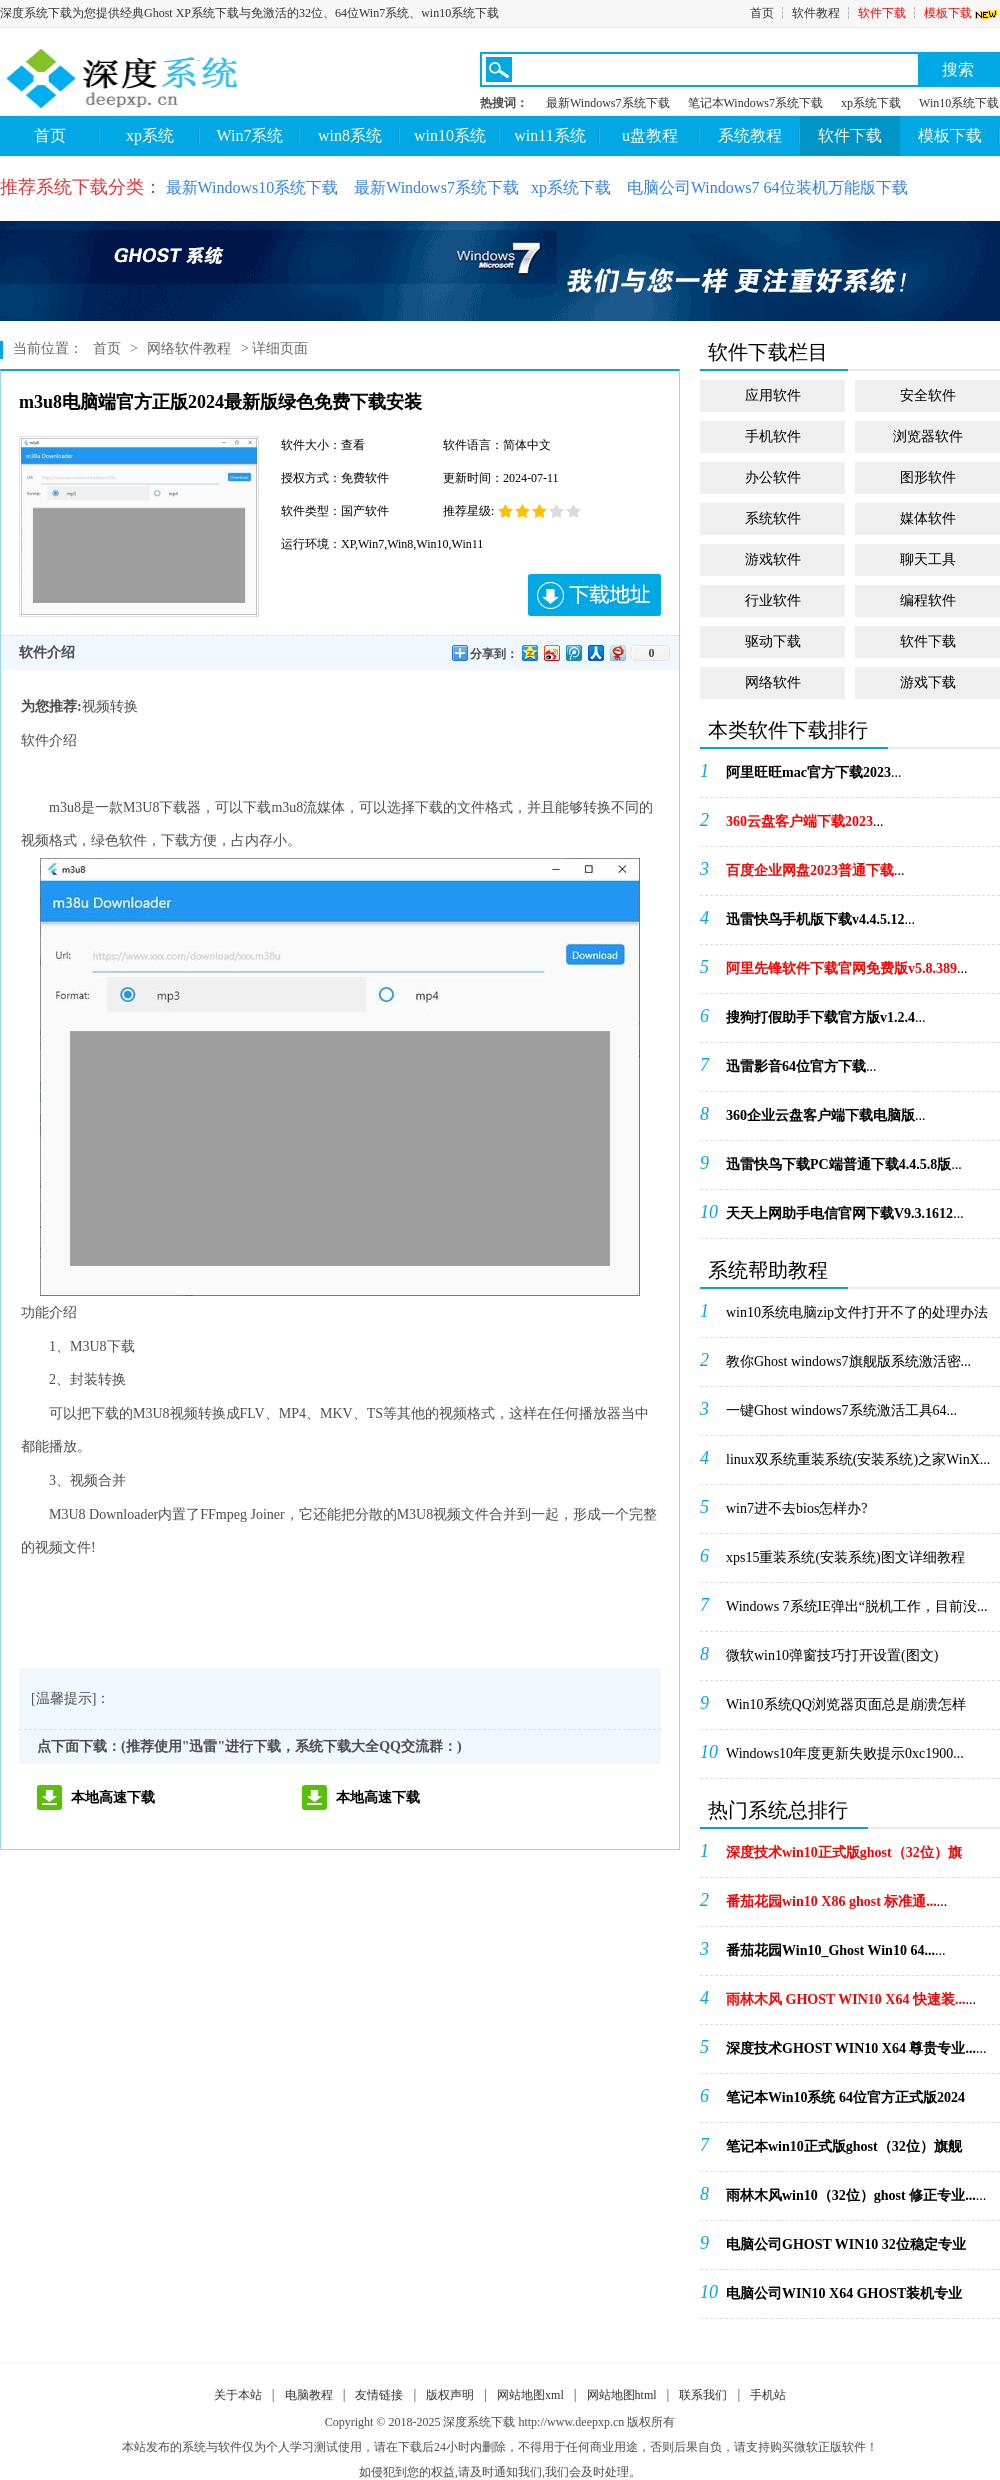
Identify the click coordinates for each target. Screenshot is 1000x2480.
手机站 (768, 2395)
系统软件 (773, 518)
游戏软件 (773, 559)
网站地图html (622, 2395)
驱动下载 (773, 641)
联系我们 (703, 2395)
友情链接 (379, 2395)
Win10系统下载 (959, 103)
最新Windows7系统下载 (608, 103)
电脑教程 (309, 2395)
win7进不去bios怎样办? (797, 1508)
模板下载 (962, 13)
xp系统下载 (871, 103)
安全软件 (928, 395)
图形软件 (928, 477)
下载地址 (594, 595)
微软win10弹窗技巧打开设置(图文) (832, 1655)
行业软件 (773, 600)
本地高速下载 (113, 1797)
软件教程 (816, 13)
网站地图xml (530, 2395)
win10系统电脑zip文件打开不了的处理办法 (857, 1312)
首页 (762, 13)
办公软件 (773, 477)
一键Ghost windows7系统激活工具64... (841, 1410)
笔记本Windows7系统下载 (756, 103)
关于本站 (238, 2395)
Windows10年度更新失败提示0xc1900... (845, 1753)
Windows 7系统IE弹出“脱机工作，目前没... (857, 1606)
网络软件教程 (189, 348)
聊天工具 (928, 559)
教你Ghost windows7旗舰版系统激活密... (848, 1361)
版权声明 (450, 2395)
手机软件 (773, 436)
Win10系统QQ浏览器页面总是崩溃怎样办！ (846, 1711)
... (813, 772)
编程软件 (928, 600)
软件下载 (882, 13)
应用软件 (773, 395)
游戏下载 (928, 682)
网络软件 (773, 682)
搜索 (958, 69)
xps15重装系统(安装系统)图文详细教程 (845, 1557)
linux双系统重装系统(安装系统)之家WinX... (858, 1459)
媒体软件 (928, 518)
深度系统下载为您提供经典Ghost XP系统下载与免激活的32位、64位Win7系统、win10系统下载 (249, 13)
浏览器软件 (928, 436)
